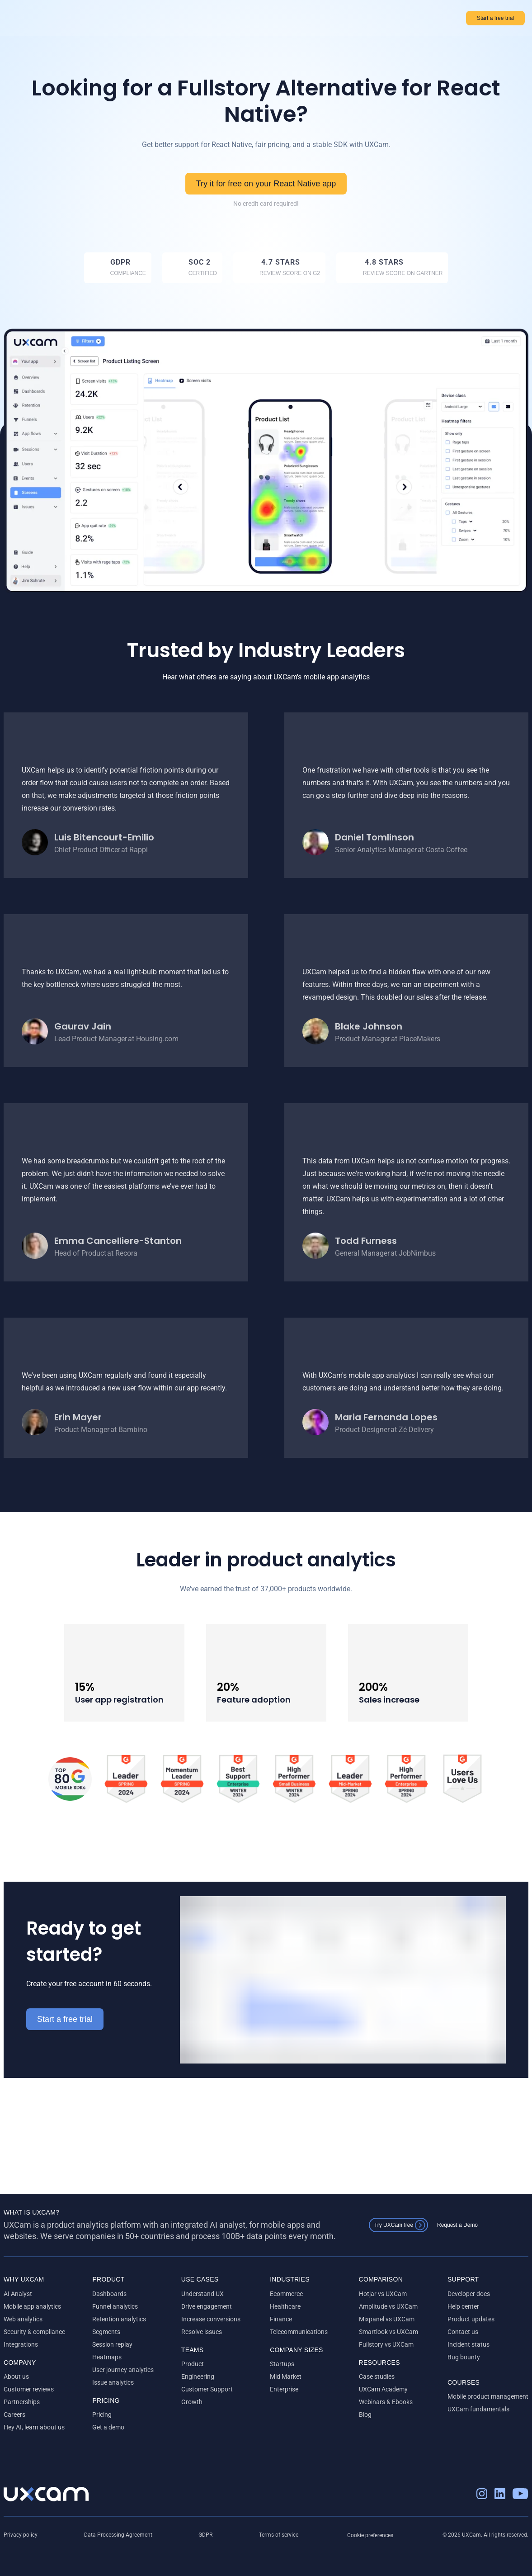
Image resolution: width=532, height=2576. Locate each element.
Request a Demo (455, 2225)
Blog (365, 2414)
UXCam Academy (383, 2389)
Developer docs (468, 2293)
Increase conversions (210, 2319)
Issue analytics (113, 2382)
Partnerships (22, 2401)
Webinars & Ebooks (386, 2401)
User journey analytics (123, 2369)
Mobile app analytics (32, 2306)
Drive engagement (206, 2306)
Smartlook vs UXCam (388, 2331)
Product (192, 2363)
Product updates (470, 2319)
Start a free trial (492, 18)
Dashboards (109, 2293)
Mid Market (285, 2376)
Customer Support (207, 2389)
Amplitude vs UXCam (388, 2306)
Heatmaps (107, 2357)
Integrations (21, 2344)
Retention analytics (119, 2319)
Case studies (377, 2376)
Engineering (197, 2376)
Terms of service (278, 2535)
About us (16, 2376)
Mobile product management (487, 2396)
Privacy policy (21, 2535)
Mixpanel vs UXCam (386, 2319)
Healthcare (285, 2306)
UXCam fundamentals (478, 2409)
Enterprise (284, 2389)
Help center (463, 2306)
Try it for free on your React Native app (266, 183)
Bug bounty (463, 2357)
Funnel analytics (115, 2306)
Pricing (102, 2414)
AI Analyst (18, 2293)
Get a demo (108, 2427)
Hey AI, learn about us (34, 2427)
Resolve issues (201, 2331)
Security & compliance (34, 2331)
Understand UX (202, 2293)
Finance (281, 2319)
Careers (14, 2414)
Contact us (462, 2331)
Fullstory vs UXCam (386, 2344)
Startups (282, 2363)
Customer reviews (29, 2389)
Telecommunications (299, 2331)
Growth (191, 2401)
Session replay (112, 2344)
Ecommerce (286, 2293)
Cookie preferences (370, 2535)
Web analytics (23, 2319)
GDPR (205, 2535)
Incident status (468, 2344)
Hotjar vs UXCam (383, 2293)
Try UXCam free (392, 2225)
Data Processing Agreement (118, 2535)
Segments (106, 2331)
